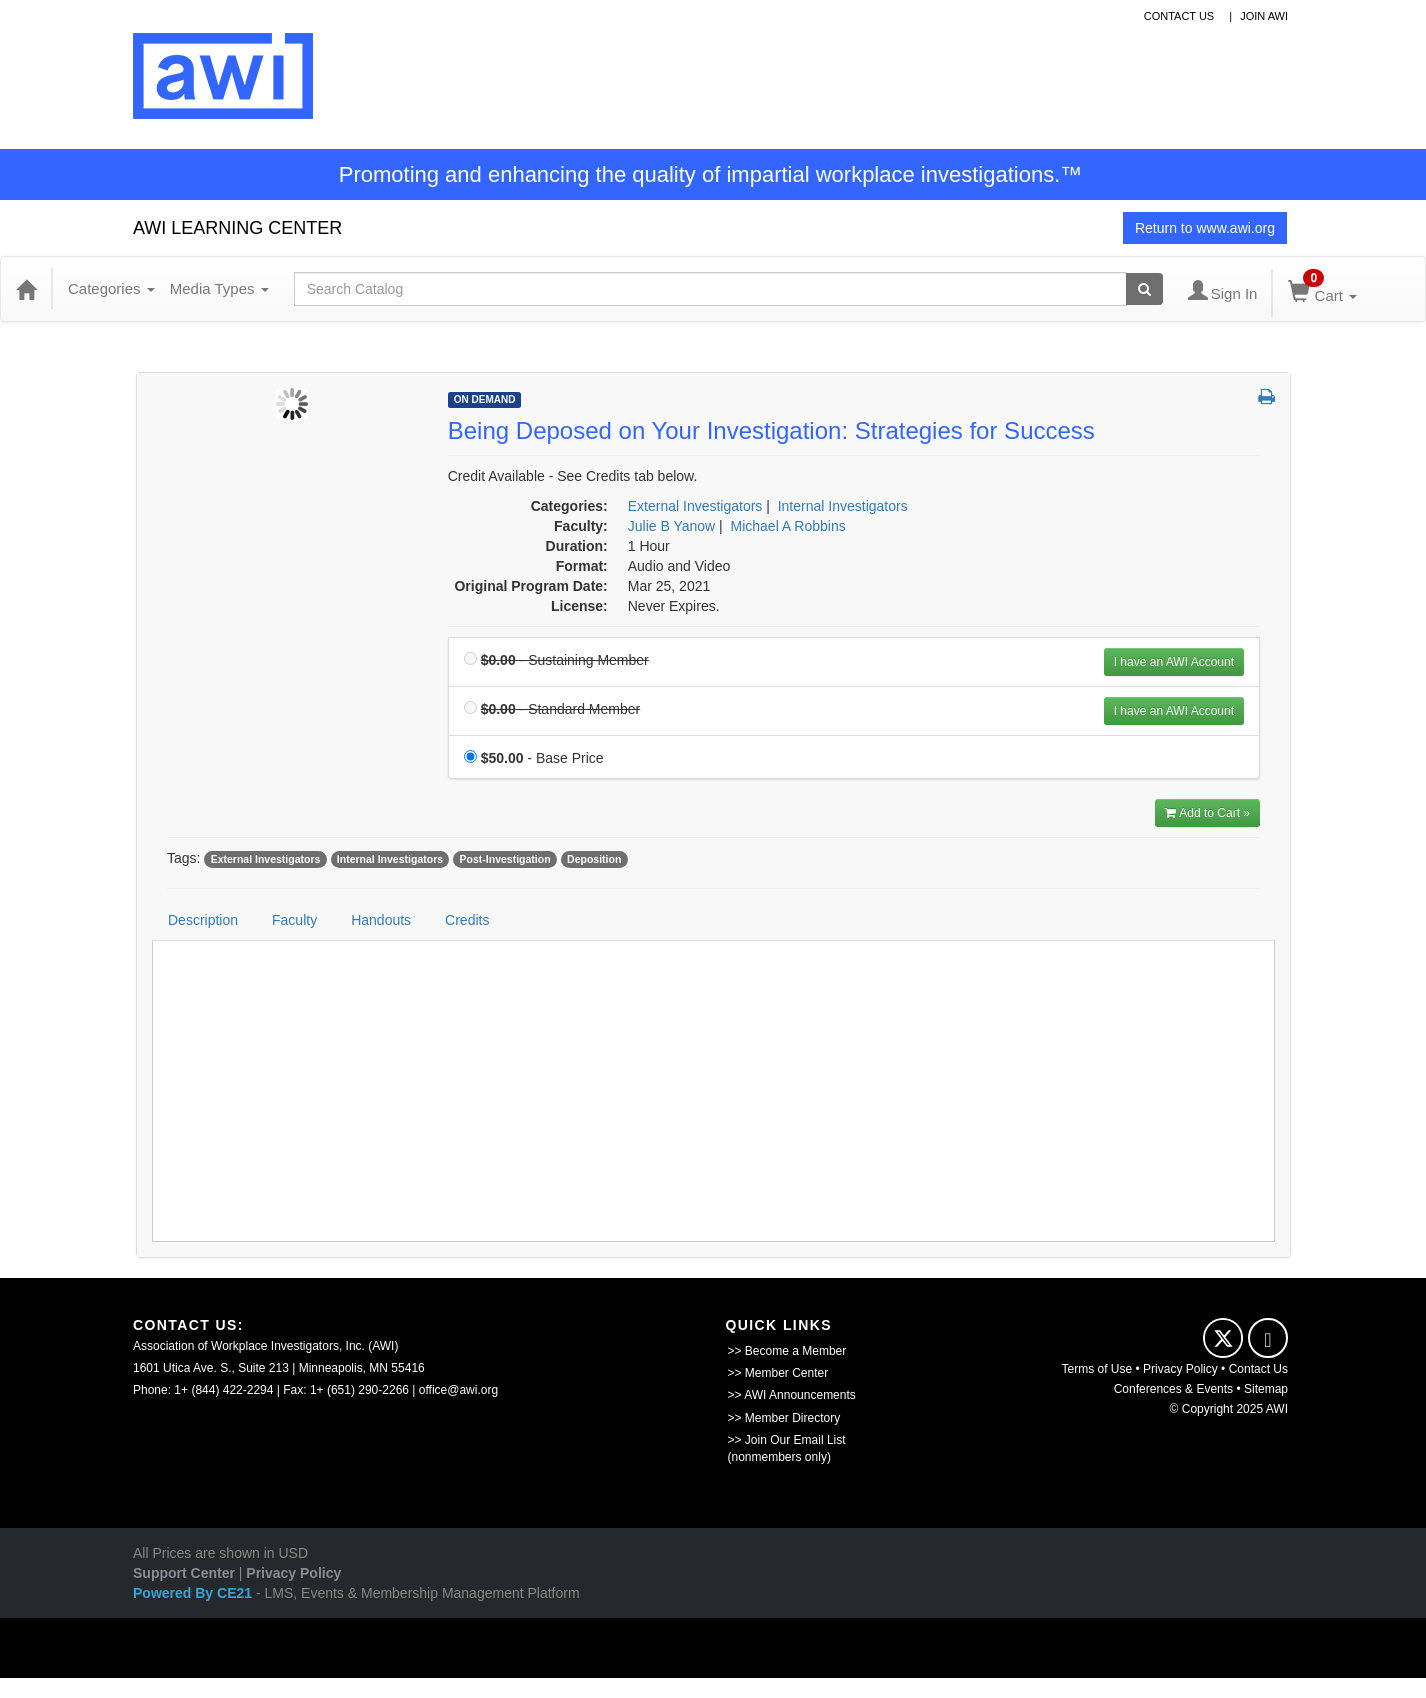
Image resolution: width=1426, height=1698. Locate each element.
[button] (1266, 398)
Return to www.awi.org (1205, 228)
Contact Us (1258, 1369)
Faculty (294, 920)
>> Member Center (778, 1373)
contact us (1179, 16)
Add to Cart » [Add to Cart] (1207, 813)
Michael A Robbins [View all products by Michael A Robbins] (788, 526)
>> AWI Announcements (792, 1395)
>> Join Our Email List (787, 1440)
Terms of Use (1097, 1369)
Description (203, 920)
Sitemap (1266, 1389)
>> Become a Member (787, 1351)
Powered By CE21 (194, 1593)
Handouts (381, 920)
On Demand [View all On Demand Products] (485, 399)
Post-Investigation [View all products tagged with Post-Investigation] (505, 859)
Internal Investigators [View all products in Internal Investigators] (843, 506)
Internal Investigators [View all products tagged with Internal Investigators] (390, 859)
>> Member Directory (784, 1418)
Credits (467, 920)
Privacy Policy (1180, 1369)
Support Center (184, 1573)
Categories (111, 288)
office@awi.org (458, 1390)
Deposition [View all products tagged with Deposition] (594, 859)
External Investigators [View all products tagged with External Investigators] (266, 859)
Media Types (219, 288)
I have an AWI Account (1174, 662)
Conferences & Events (1173, 1389)
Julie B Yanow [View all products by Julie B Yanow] (671, 526)
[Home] (26, 289)
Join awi (1264, 16)
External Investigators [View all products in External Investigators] (695, 506)
